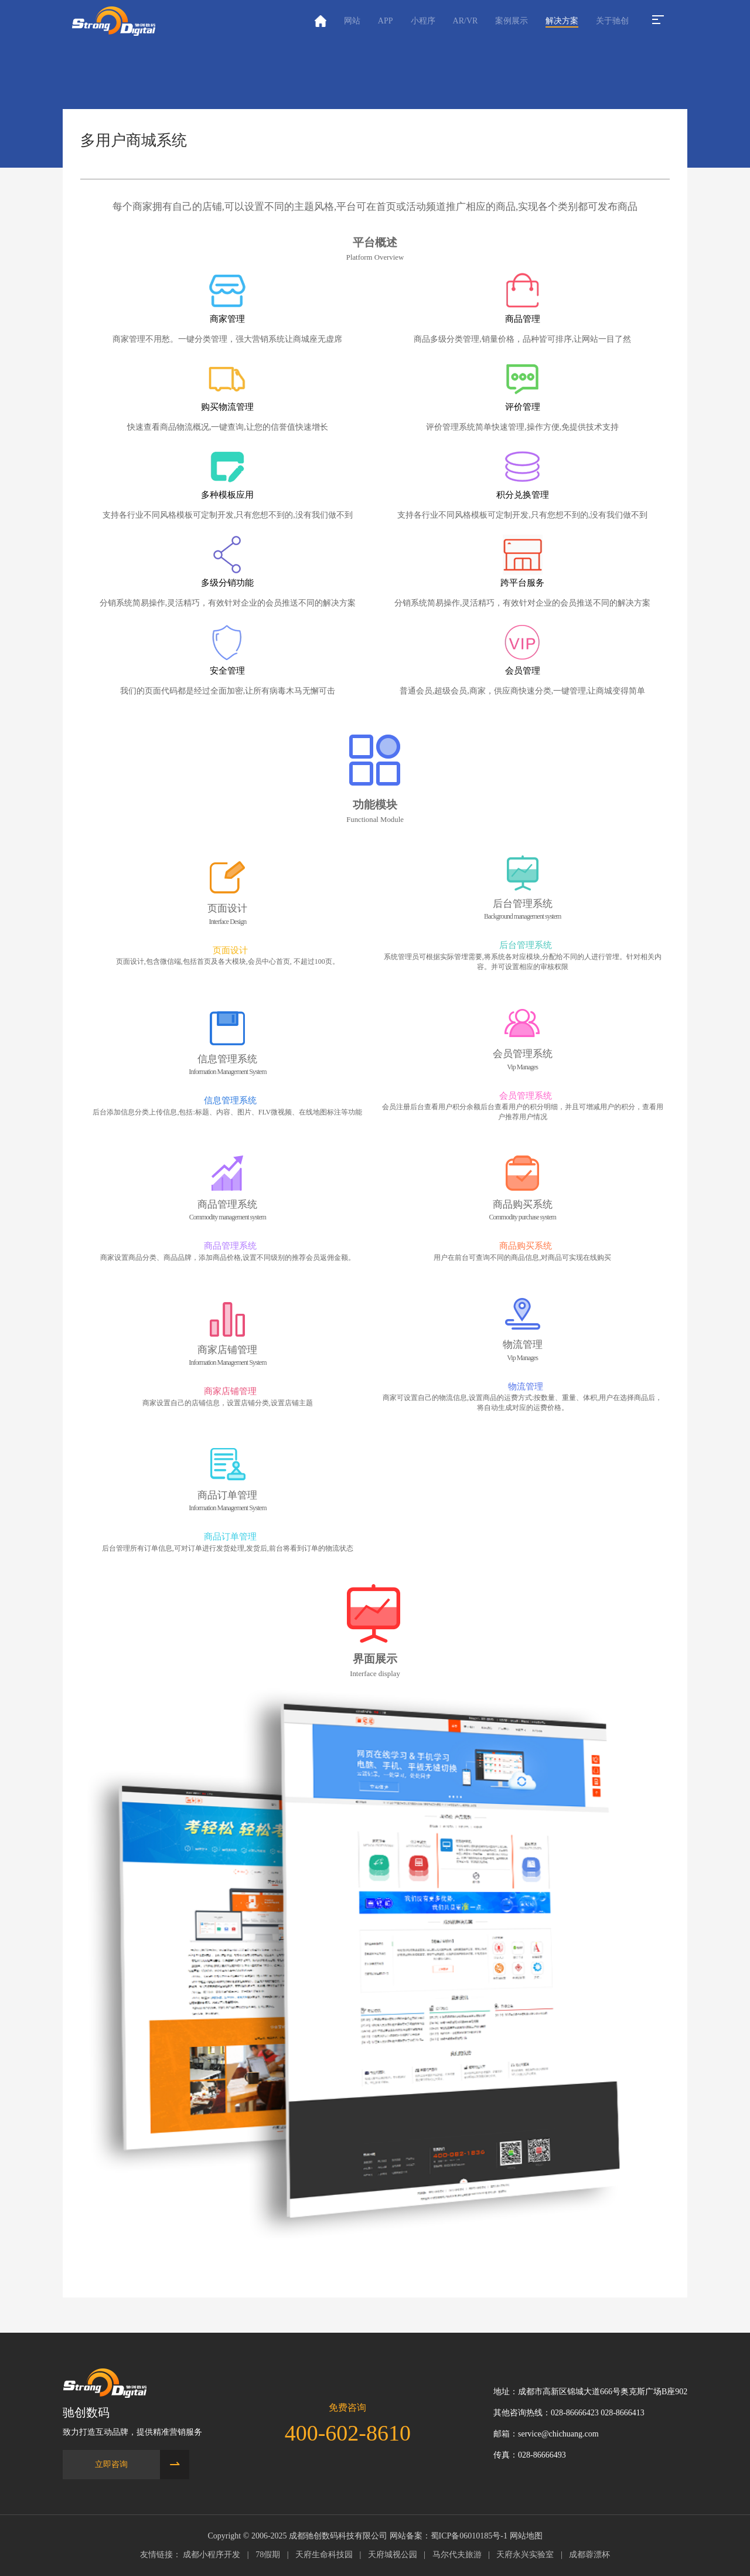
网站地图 (526, 2535)
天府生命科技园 (324, 2554)
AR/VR (465, 20)
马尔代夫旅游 (457, 2554)
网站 (352, 20)
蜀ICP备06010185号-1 (469, 2535)
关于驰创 (612, 20)
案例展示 (511, 20)
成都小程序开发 (211, 2554)
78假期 (267, 2554)
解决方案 (562, 20)
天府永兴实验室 (525, 2554)
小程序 (423, 20)
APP (385, 20)
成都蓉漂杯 (589, 2554)
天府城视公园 (392, 2554)
